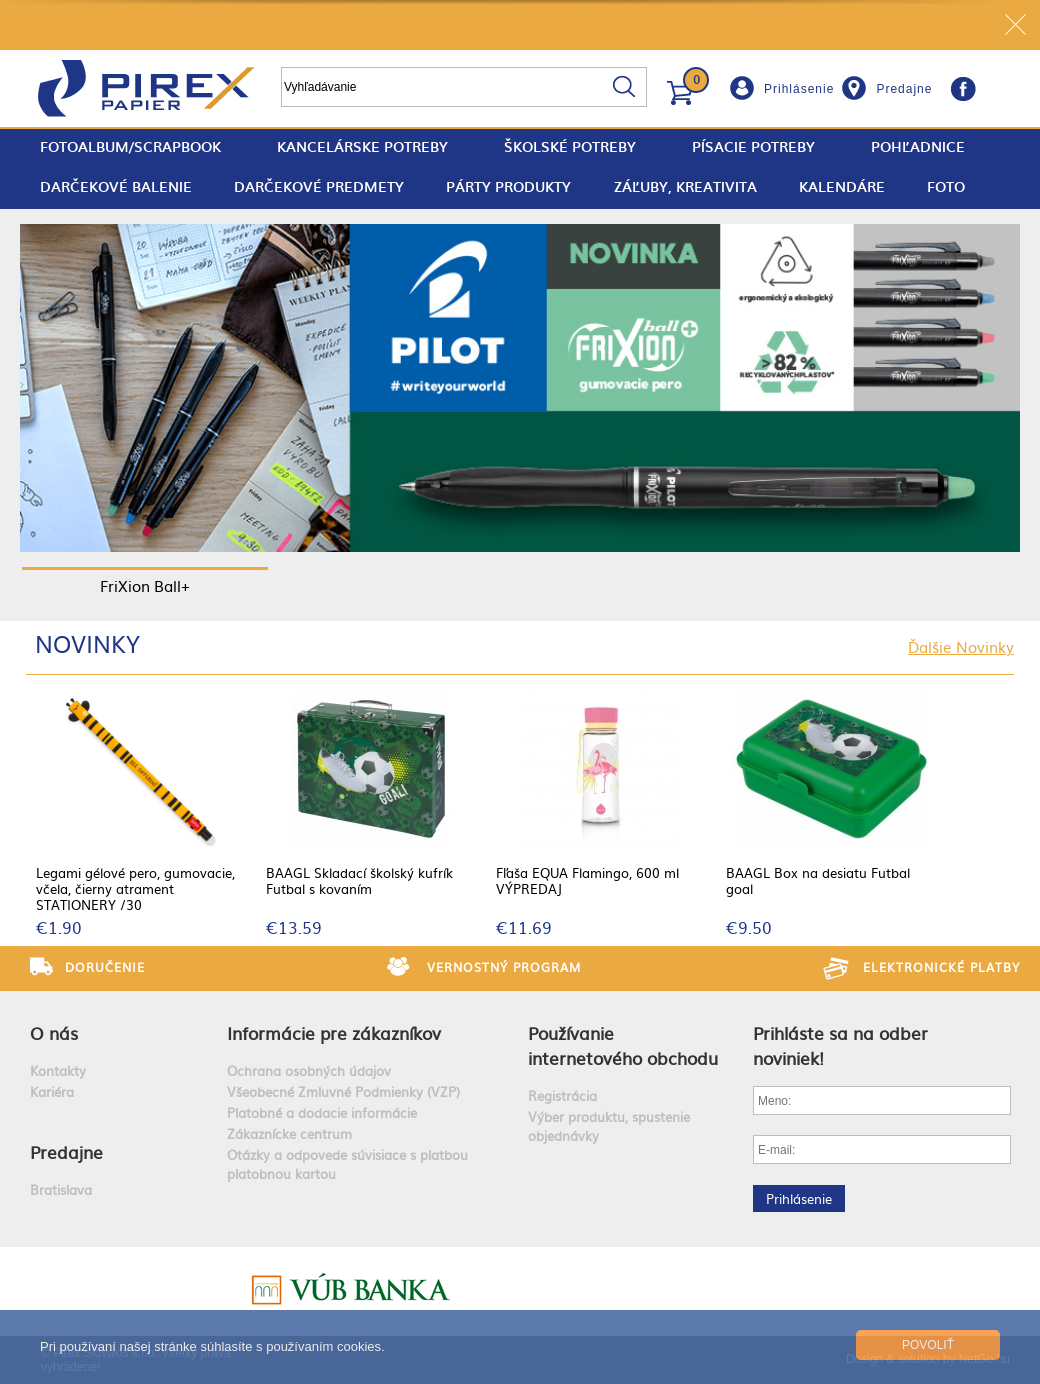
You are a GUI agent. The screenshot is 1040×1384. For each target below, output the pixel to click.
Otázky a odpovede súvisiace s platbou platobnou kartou (347, 1164)
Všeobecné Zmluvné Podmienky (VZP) (343, 1091)
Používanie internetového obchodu (623, 1045)
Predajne (904, 89)
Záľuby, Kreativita (685, 186)
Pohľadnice (918, 146)
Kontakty (58, 1070)
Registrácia (562, 1095)
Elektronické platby (941, 967)
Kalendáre (842, 186)
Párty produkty (508, 186)
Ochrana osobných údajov (309, 1070)
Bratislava (61, 1189)
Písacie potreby (753, 146)
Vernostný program (504, 967)
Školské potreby (570, 146)
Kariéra (52, 1091)
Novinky (87, 643)
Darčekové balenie (116, 186)
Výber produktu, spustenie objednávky (609, 1126)
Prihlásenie (799, 89)
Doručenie (105, 967)
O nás (54, 1032)
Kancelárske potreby (362, 146)
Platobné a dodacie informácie (322, 1112)
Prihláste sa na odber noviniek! (840, 1045)
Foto (946, 186)
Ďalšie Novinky (961, 646)
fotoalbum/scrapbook (130, 146)
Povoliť (928, 1345)
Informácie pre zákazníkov (334, 1032)
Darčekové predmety (319, 186)
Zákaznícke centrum (289, 1133)
